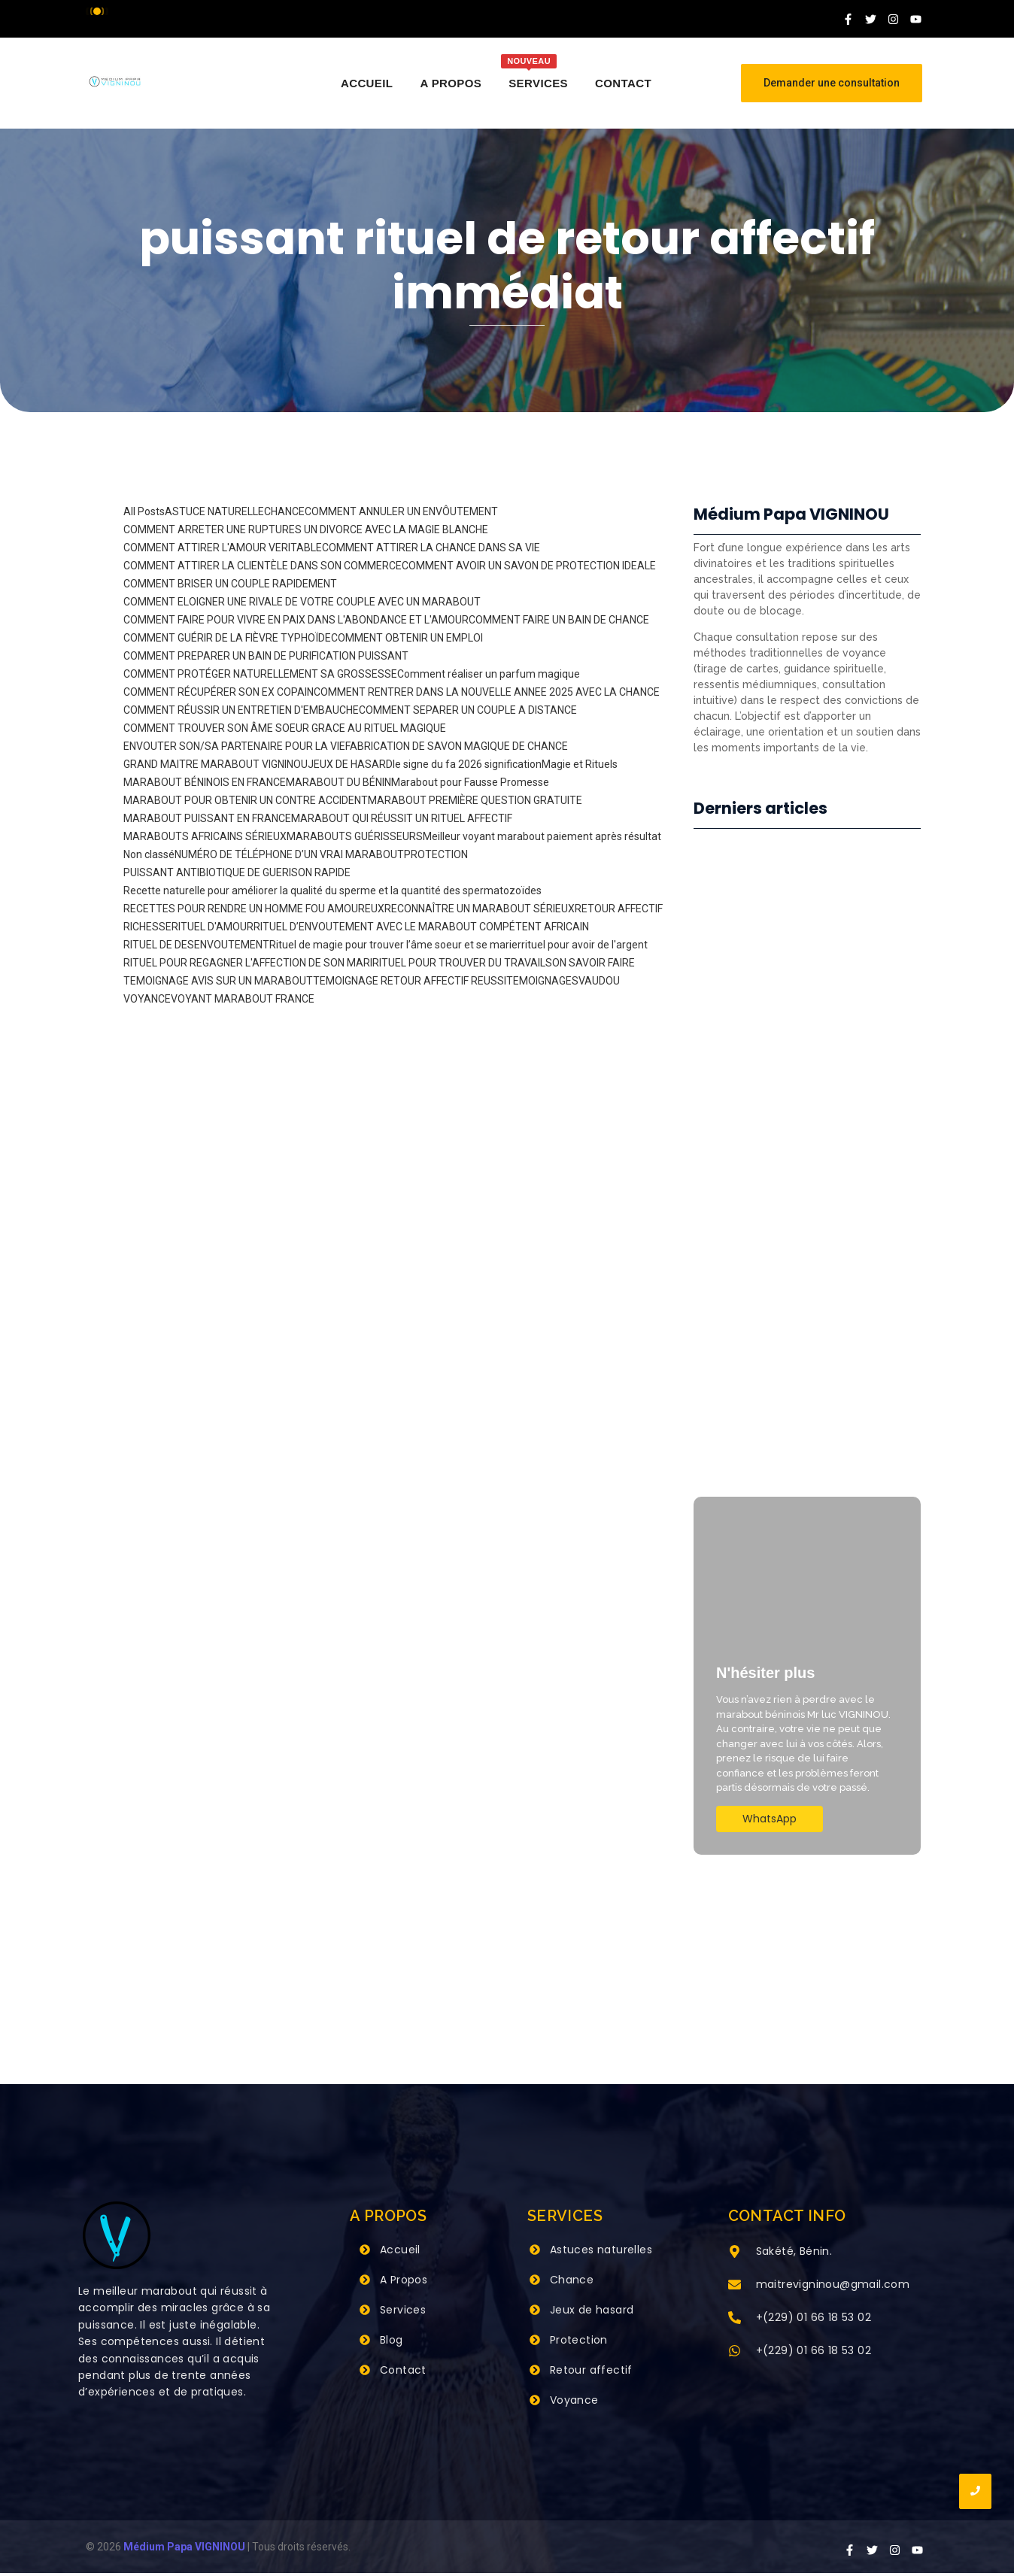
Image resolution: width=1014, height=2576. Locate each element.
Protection (579, 2342)
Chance (572, 2282)
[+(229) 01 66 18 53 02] (734, 2321)
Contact (403, 2372)
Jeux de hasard (592, 2312)
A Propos (403, 2282)
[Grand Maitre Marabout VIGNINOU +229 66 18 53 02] (115, 81)
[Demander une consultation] (831, 83)
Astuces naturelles (601, 2252)
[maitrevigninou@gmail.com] (734, 2288)
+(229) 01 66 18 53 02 (813, 2320)
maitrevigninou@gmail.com (833, 2287)
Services (403, 2312)
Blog (391, 2342)
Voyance (574, 2403)
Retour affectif (591, 2372)
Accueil (400, 2252)
